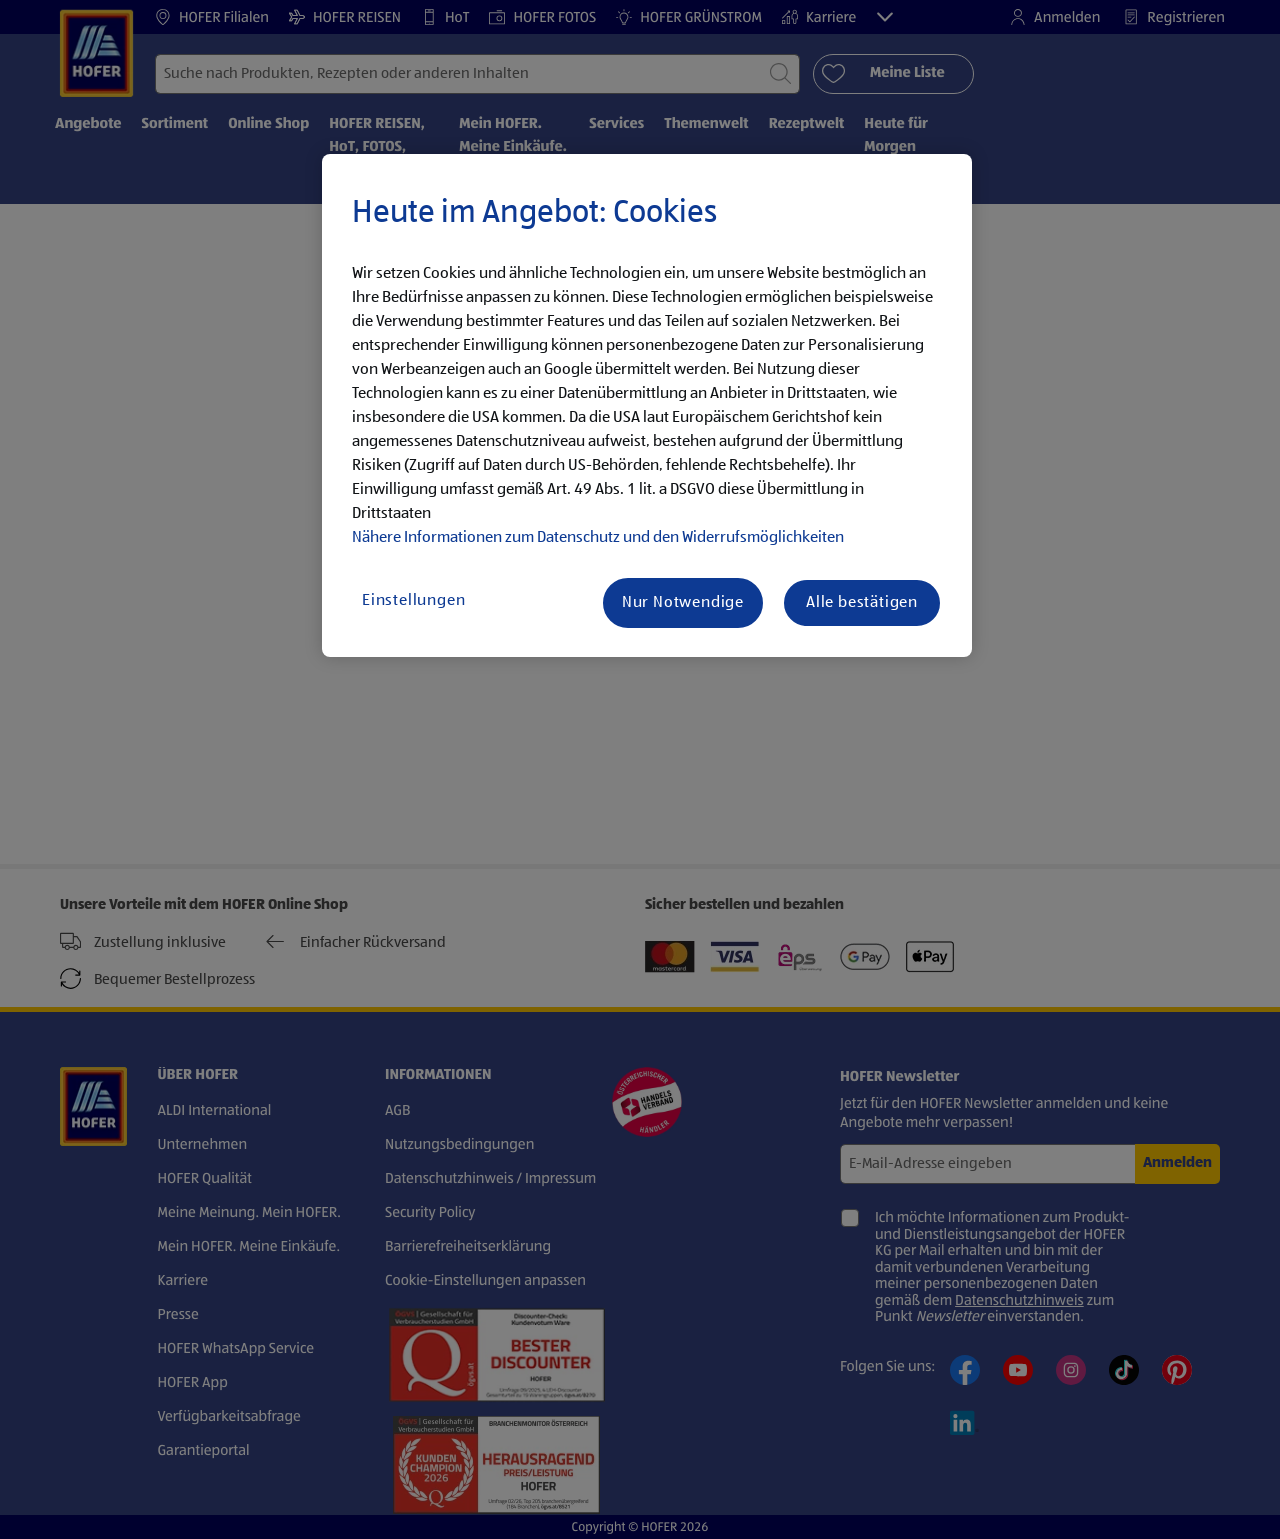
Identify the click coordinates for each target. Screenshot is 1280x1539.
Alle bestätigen (862, 603)
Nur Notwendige (683, 603)
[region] (647, 406)
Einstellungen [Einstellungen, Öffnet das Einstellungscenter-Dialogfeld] (413, 601)
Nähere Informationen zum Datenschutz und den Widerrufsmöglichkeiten (598, 538)
